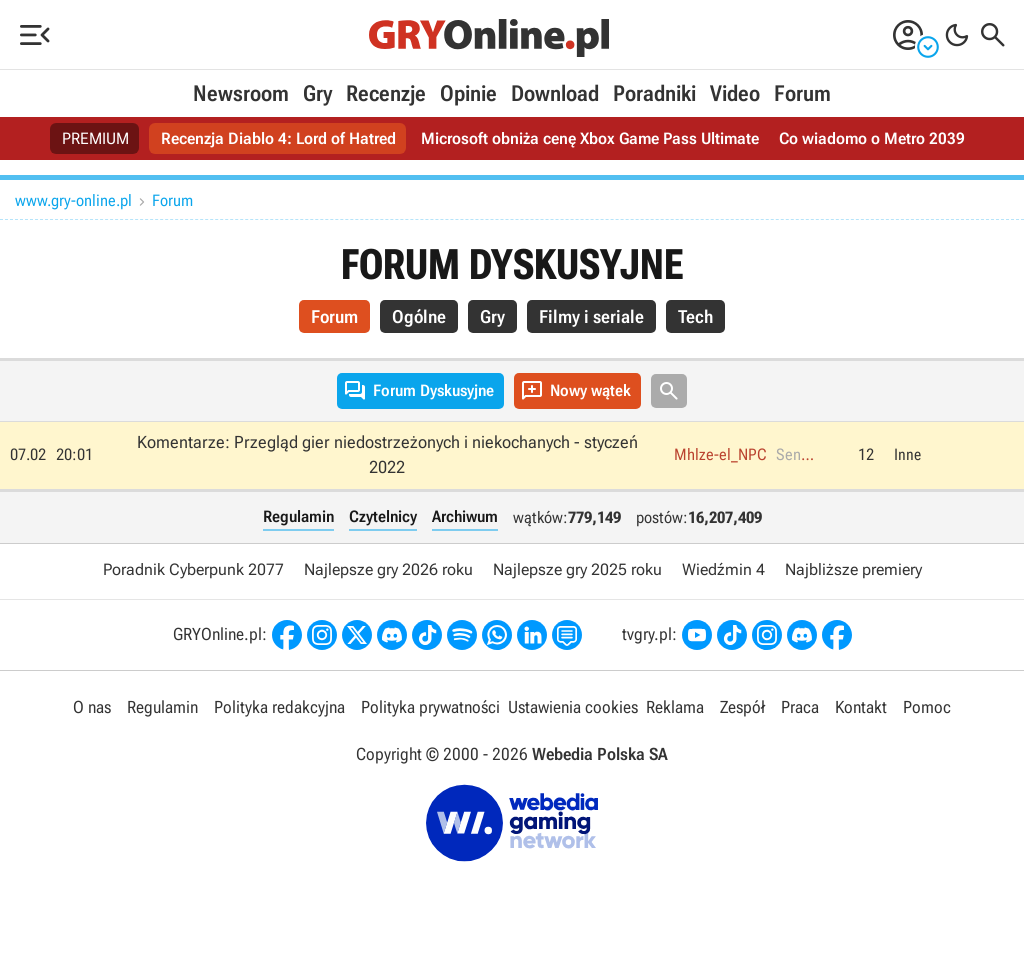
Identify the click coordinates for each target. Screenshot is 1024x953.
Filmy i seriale (591, 316)
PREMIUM (95, 138)
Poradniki (654, 93)
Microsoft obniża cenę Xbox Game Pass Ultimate (590, 138)
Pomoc (927, 707)
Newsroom (241, 93)
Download (555, 93)
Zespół (742, 707)
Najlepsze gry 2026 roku (388, 569)
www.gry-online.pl (73, 200)
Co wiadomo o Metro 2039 (872, 138)
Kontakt (861, 707)
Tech (695, 316)
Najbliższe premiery (853, 569)
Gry (317, 93)
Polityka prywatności (430, 707)
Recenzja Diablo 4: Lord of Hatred (278, 138)
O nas (92, 707)
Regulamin (298, 516)
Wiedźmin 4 (723, 569)
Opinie (468, 93)
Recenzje (386, 93)
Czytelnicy (383, 516)
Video (735, 93)
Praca (800, 707)
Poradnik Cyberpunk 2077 (193, 569)
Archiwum (465, 516)
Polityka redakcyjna (279, 707)
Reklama (675, 707)
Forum (802, 93)
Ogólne (419, 316)
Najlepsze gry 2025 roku (577, 569)
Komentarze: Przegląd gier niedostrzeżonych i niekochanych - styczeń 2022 (387, 455)
